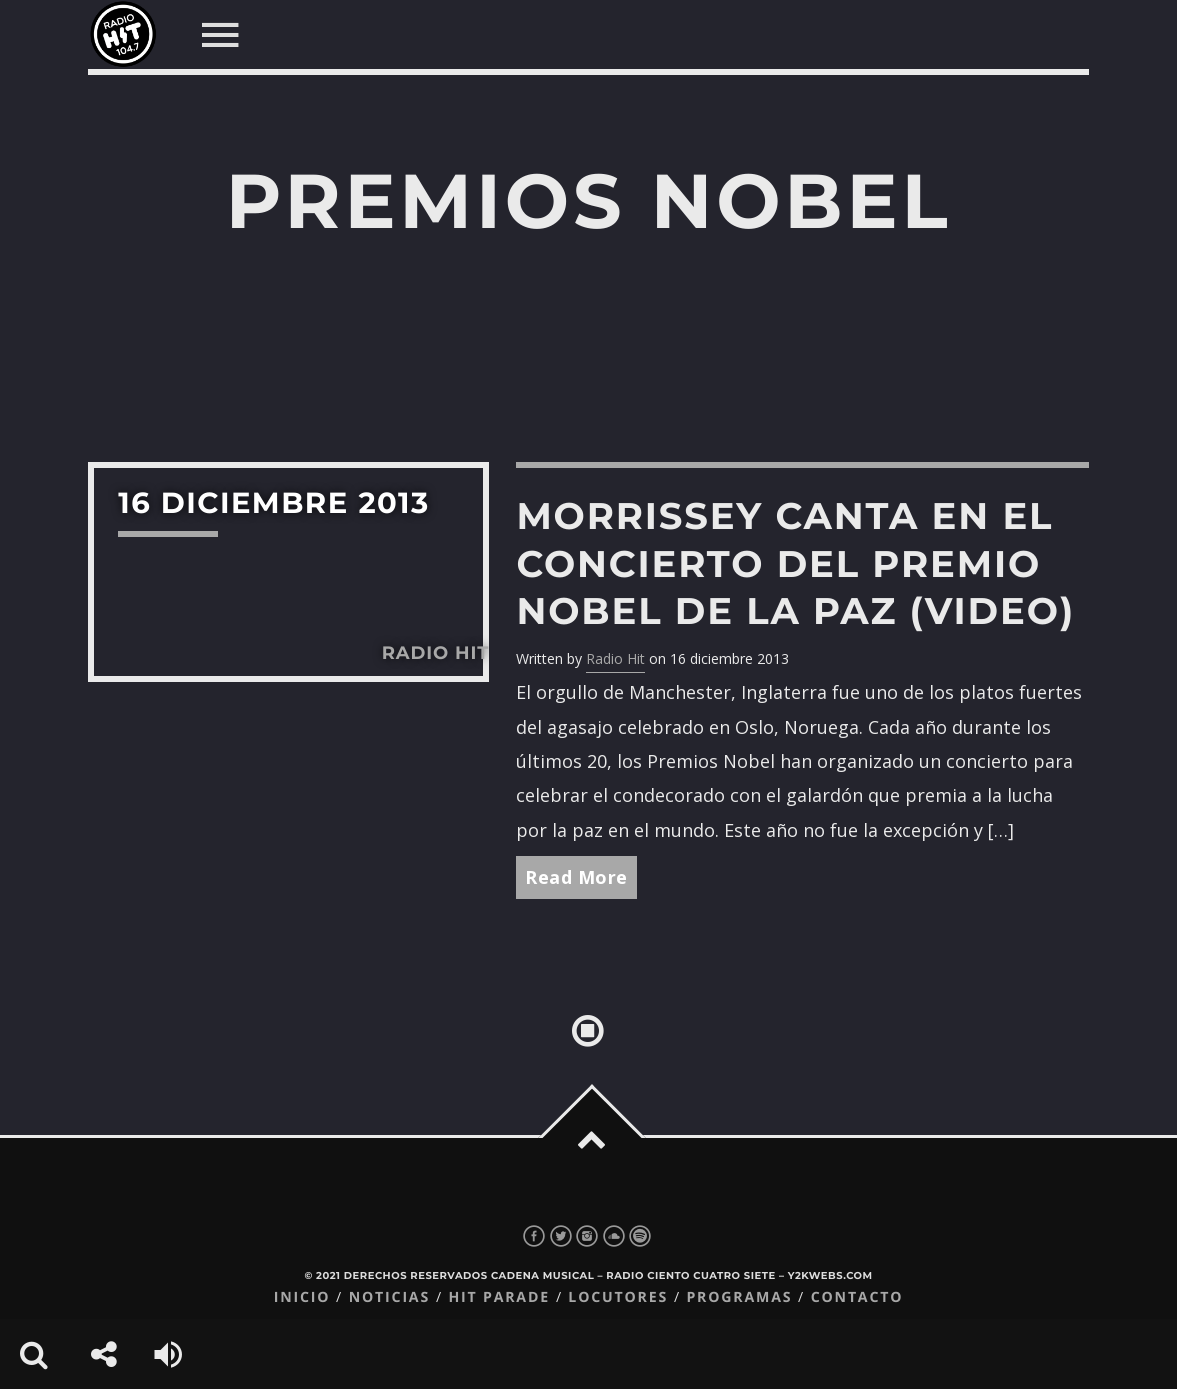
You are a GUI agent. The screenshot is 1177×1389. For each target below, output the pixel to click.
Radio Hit (615, 658)
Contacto (857, 1297)
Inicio (302, 1297)
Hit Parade (498, 1297)
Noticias (389, 1297)
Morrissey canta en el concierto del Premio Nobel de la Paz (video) (795, 563)
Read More (576, 877)
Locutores (618, 1297)
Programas (739, 1297)
